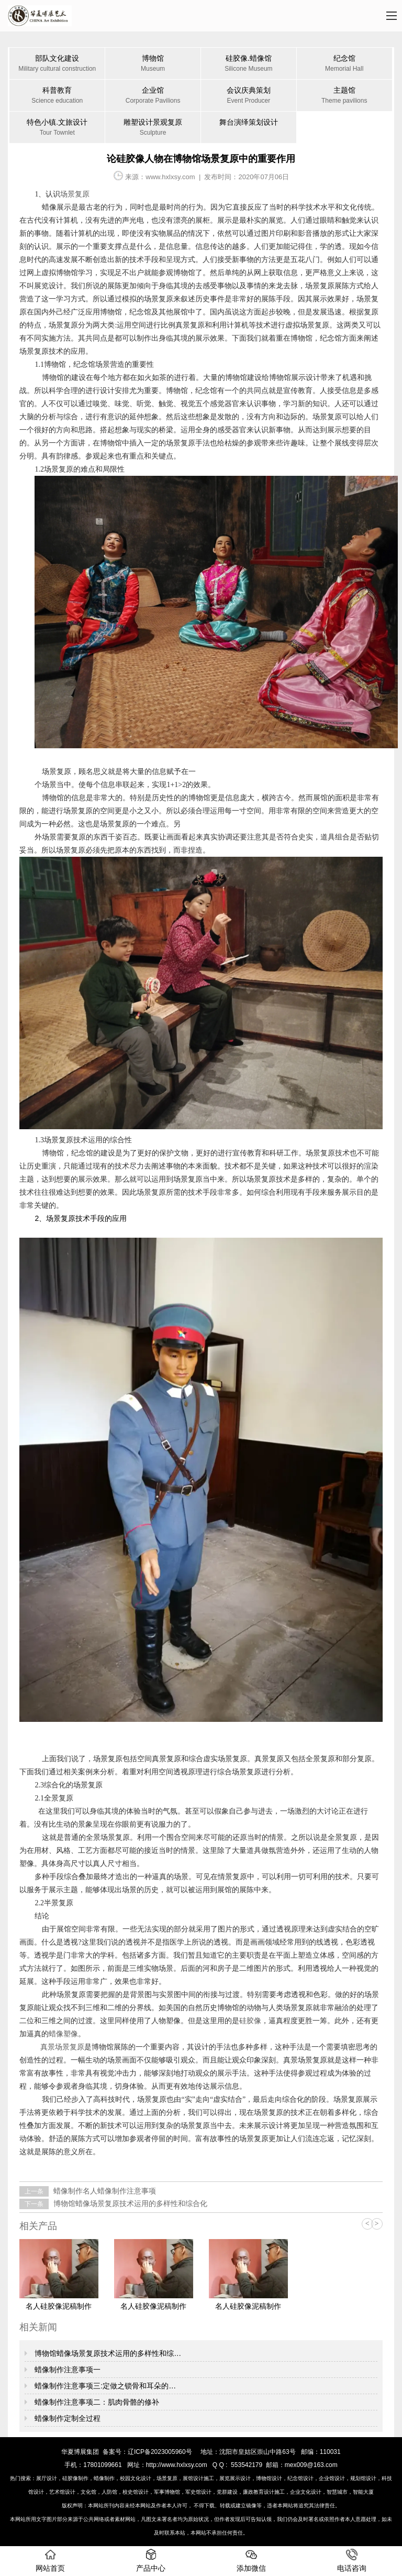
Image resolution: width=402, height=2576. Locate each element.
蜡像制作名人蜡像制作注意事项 (103, 2191)
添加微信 (251, 2560)
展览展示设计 (235, 2478)
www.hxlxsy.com (170, 177)
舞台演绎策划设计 (248, 122)
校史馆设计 (135, 2492)
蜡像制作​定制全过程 (66, 2418)
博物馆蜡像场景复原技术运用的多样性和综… (106, 2353)
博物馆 (152, 64)
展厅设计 (46, 2478)
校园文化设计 (135, 2478)
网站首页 (50, 2560)
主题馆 (344, 96)
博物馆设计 (269, 2478)
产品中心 (150, 2560)
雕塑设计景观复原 (152, 128)
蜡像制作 (104, 2478)
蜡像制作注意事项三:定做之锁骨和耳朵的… (104, 2386)
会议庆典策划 (248, 96)
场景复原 (167, 2478)
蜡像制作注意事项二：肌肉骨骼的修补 (95, 2402)
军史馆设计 (198, 2492)
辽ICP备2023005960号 (160, 2451)
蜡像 (49, 207)
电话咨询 (351, 2560)
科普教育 (57, 96)
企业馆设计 (332, 2478)
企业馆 (152, 96)
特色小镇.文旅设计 (57, 128)
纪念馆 (344, 64)
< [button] (367, 2224)
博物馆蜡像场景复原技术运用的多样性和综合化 (129, 2203)
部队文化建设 (57, 64)
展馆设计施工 (198, 2478)
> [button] (377, 2224)
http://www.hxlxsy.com (176, 2465)
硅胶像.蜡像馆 (248, 64)
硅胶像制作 (75, 2478)
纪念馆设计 (300, 2478)
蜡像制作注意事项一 (66, 2369)
